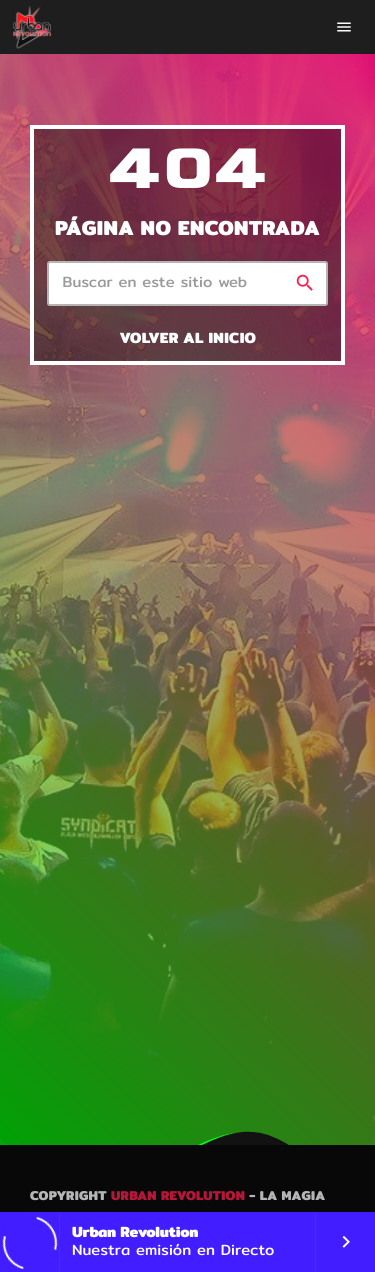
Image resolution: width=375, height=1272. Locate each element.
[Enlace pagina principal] (32, 27)
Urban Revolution (178, 1196)
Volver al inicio (188, 338)
